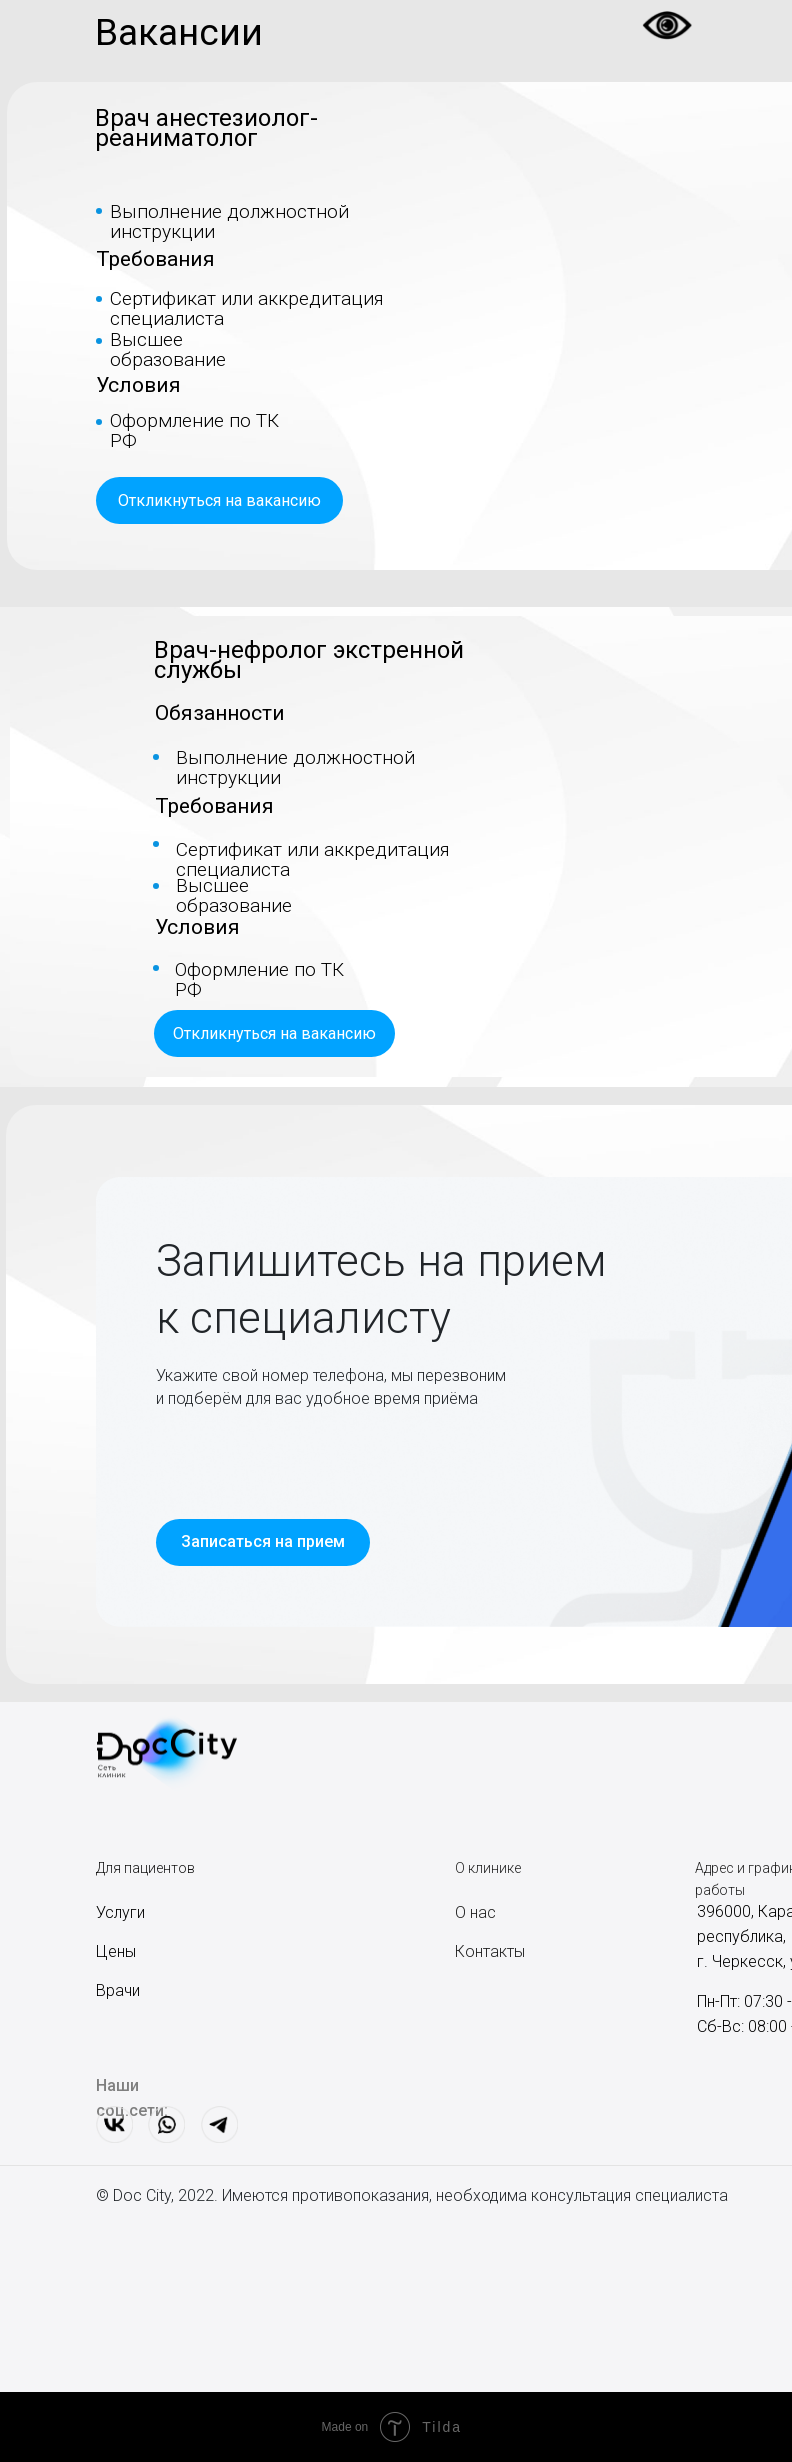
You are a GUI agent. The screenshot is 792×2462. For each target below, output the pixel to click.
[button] (219, 500)
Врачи (118, 1990)
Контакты (490, 1951)
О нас (475, 1912)
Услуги (120, 1912)
